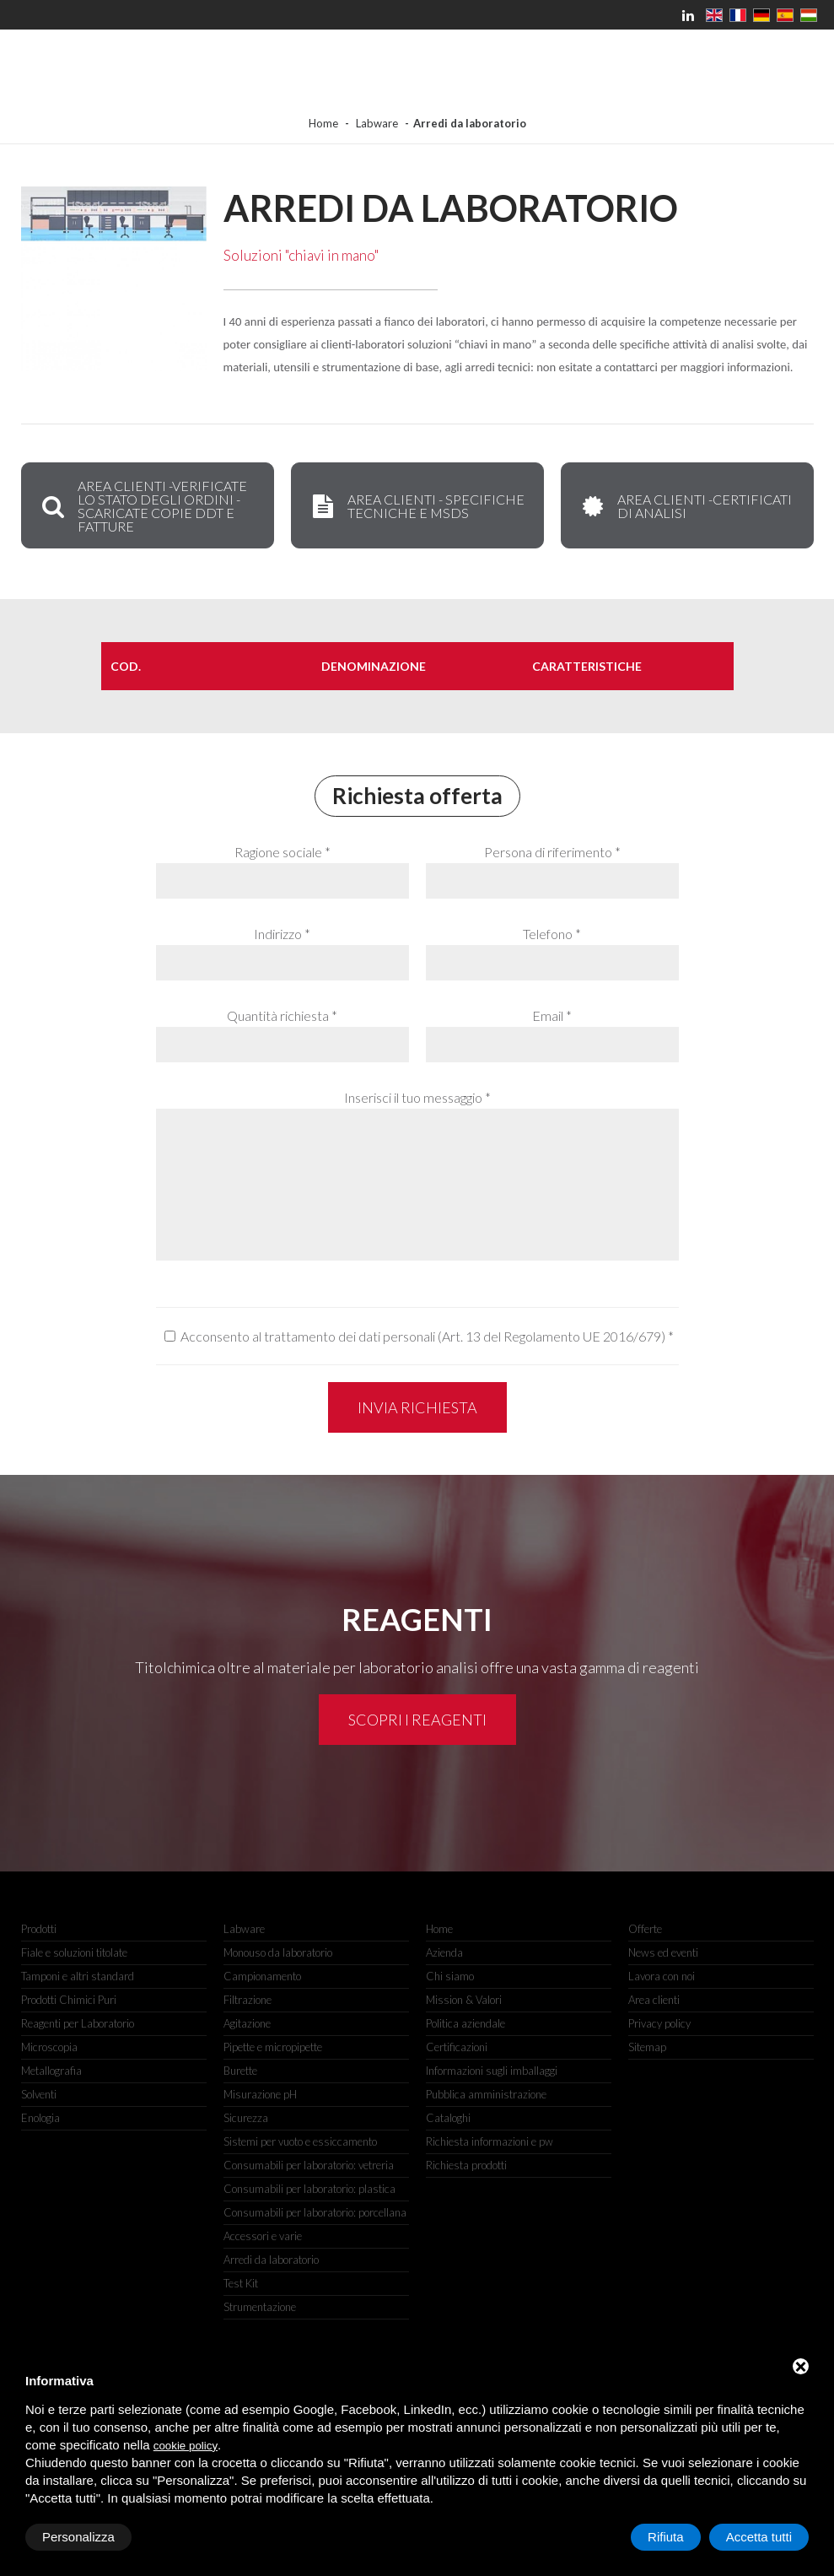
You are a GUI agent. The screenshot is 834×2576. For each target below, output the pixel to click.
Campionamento (262, 1976)
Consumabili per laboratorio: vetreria (308, 2165)
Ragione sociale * (282, 852)
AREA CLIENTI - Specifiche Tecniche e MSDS (417, 506)
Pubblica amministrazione (486, 2094)
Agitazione (247, 2023)
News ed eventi (663, 1952)
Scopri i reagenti (417, 1719)
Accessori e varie (262, 2236)
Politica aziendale (465, 2023)
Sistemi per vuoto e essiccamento (300, 2141)
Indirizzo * (282, 934)
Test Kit (240, 2283)
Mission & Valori (464, 1999)
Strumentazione (259, 2307)
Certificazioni (456, 2047)
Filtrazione (247, 1999)
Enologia (40, 2118)
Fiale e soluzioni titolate (74, 1952)
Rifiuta (666, 2537)
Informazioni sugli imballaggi (491, 2070)
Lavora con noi (661, 1976)
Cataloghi (448, 2118)
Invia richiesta (417, 1407)
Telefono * (552, 934)
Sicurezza (245, 2118)
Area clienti (654, 1999)
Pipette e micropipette (272, 2047)
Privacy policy (659, 2023)
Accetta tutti (759, 2537)
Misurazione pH (260, 2094)
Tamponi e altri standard (77, 1976)
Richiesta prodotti (466, 2165)
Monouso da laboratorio (277, 1952)
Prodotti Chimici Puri (68, 1999)
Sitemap (647, 2047)
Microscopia (49, 2047)
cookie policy (185, 2445)
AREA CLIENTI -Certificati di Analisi (685, 506)
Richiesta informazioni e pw (489, 2141)
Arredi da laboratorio (271, 2259)
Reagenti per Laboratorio (77, 2023)
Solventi (38, 2094)
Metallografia (51, 2070)
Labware (377, 123)
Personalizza (78, 2537)
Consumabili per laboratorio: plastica (309, 2188)
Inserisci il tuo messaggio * (417, 1097)
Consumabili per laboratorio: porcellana (314, 2212)
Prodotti (38, 1929)
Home (323, 123)
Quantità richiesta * (282, 1015)
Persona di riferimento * (552, 852)
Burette (240, 2070)
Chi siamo (450, 1976)
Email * (552, 1015)
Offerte (645, 1929)
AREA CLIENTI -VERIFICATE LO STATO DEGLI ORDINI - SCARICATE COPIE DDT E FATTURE (143, 506)
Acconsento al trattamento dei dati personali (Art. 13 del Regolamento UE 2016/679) (422, 1336)
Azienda (444, 1952)
